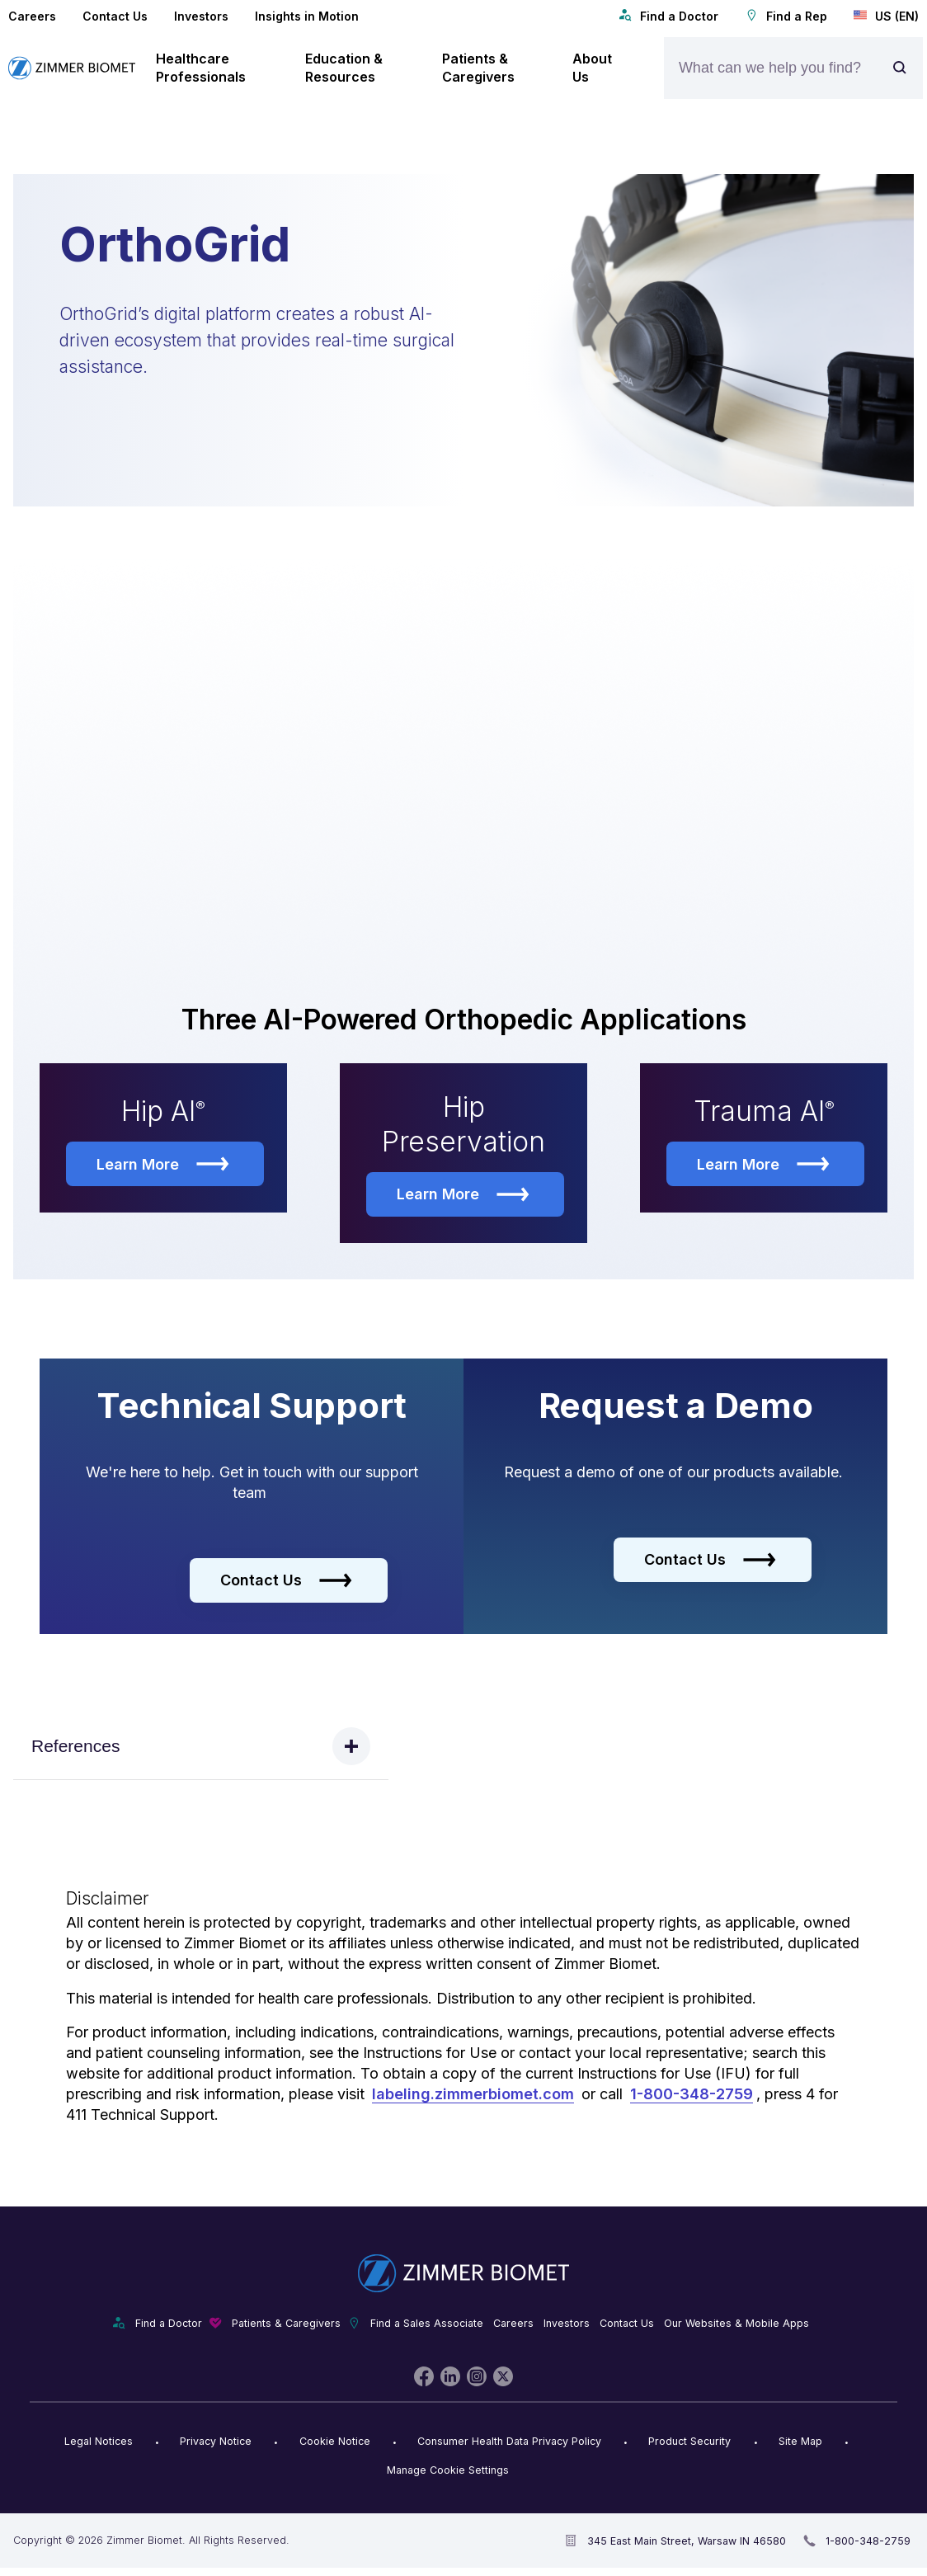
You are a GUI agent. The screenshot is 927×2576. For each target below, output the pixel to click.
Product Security (689, 2444)
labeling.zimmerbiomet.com (473, 2097)
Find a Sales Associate (426, 2326)
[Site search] (904, 68)
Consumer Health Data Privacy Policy (509, 2444)
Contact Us (115, 16)
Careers (32, 16)
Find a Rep (786, 15)
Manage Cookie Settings (448, 2473)
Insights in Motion (307, 16)
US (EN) (886, 15)
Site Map (800, 2444)
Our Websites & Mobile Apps (736, 2326)
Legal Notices (98, 2444)
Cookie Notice (334, 2444)
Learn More (162, 1167)
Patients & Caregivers (286, 2326)
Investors (201, 16)
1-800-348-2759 (691, 2097)
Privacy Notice (216, 2444)
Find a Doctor (668, 15)
